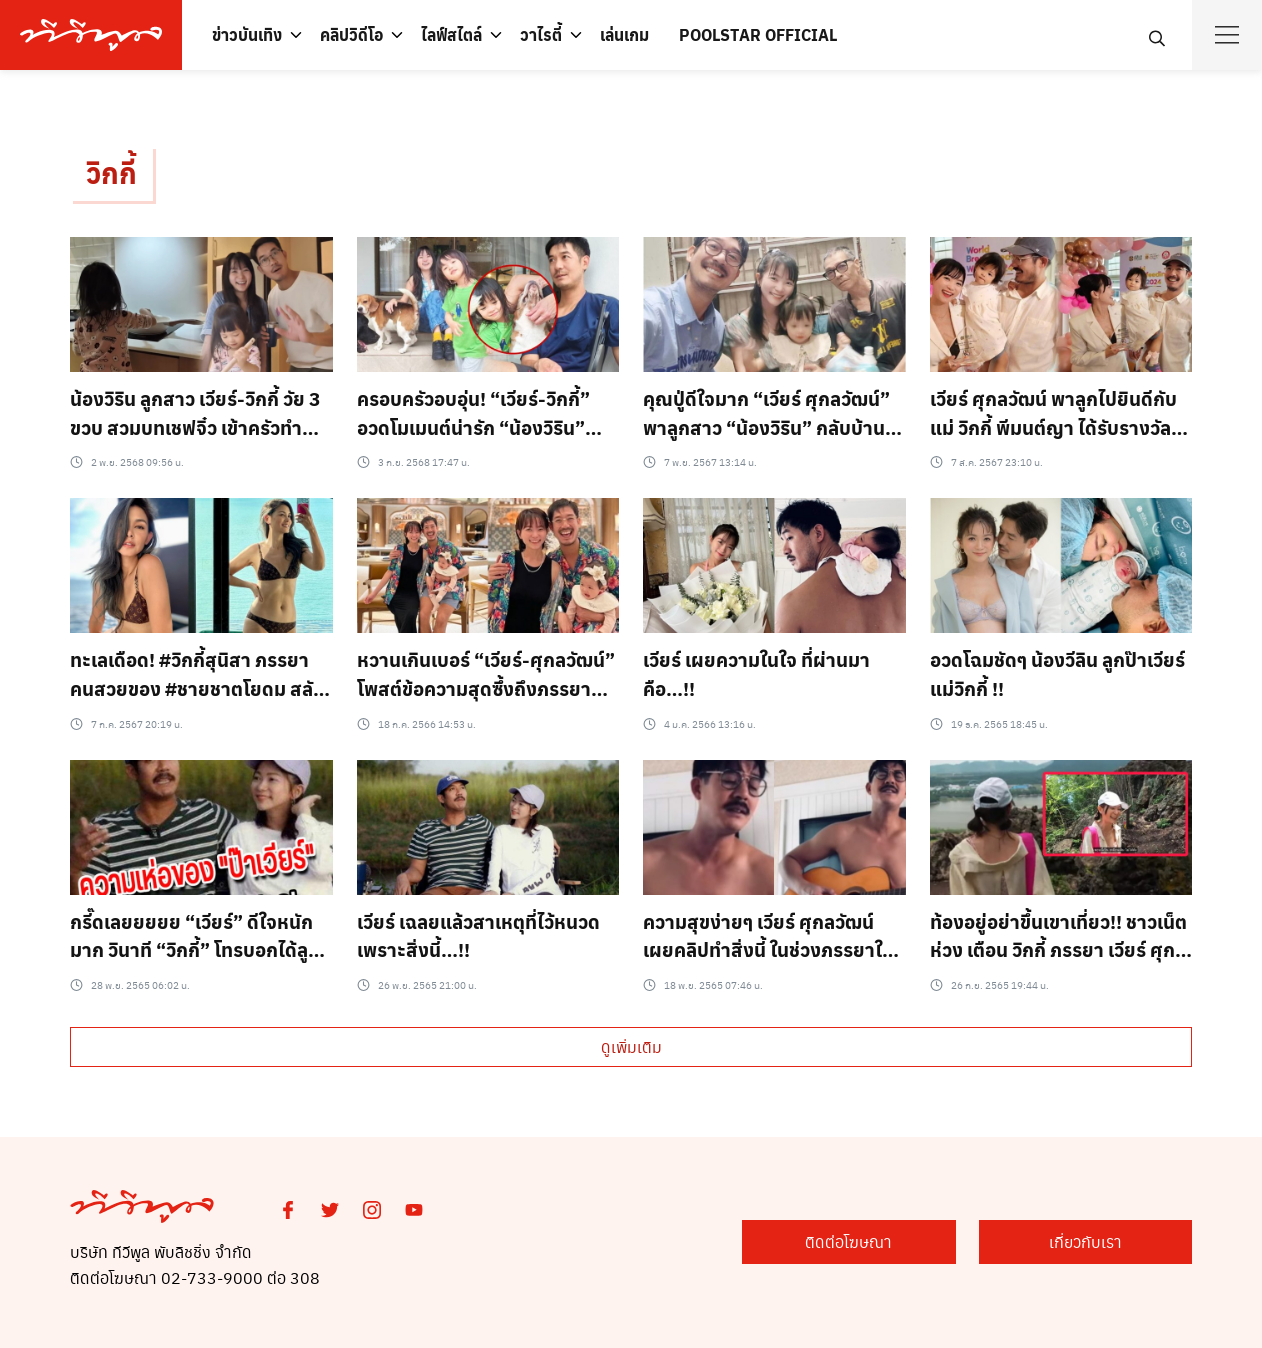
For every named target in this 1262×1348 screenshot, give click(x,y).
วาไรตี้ (541, 34)
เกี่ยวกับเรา (1092, 1242)
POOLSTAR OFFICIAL (758, 34)
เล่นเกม (624, 34)
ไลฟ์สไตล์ (451, 34)
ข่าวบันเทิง (247, 34)
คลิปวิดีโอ (351, 34)
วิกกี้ (111, 173)
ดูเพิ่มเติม (631, 1046)
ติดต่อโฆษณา (868, 1242)
